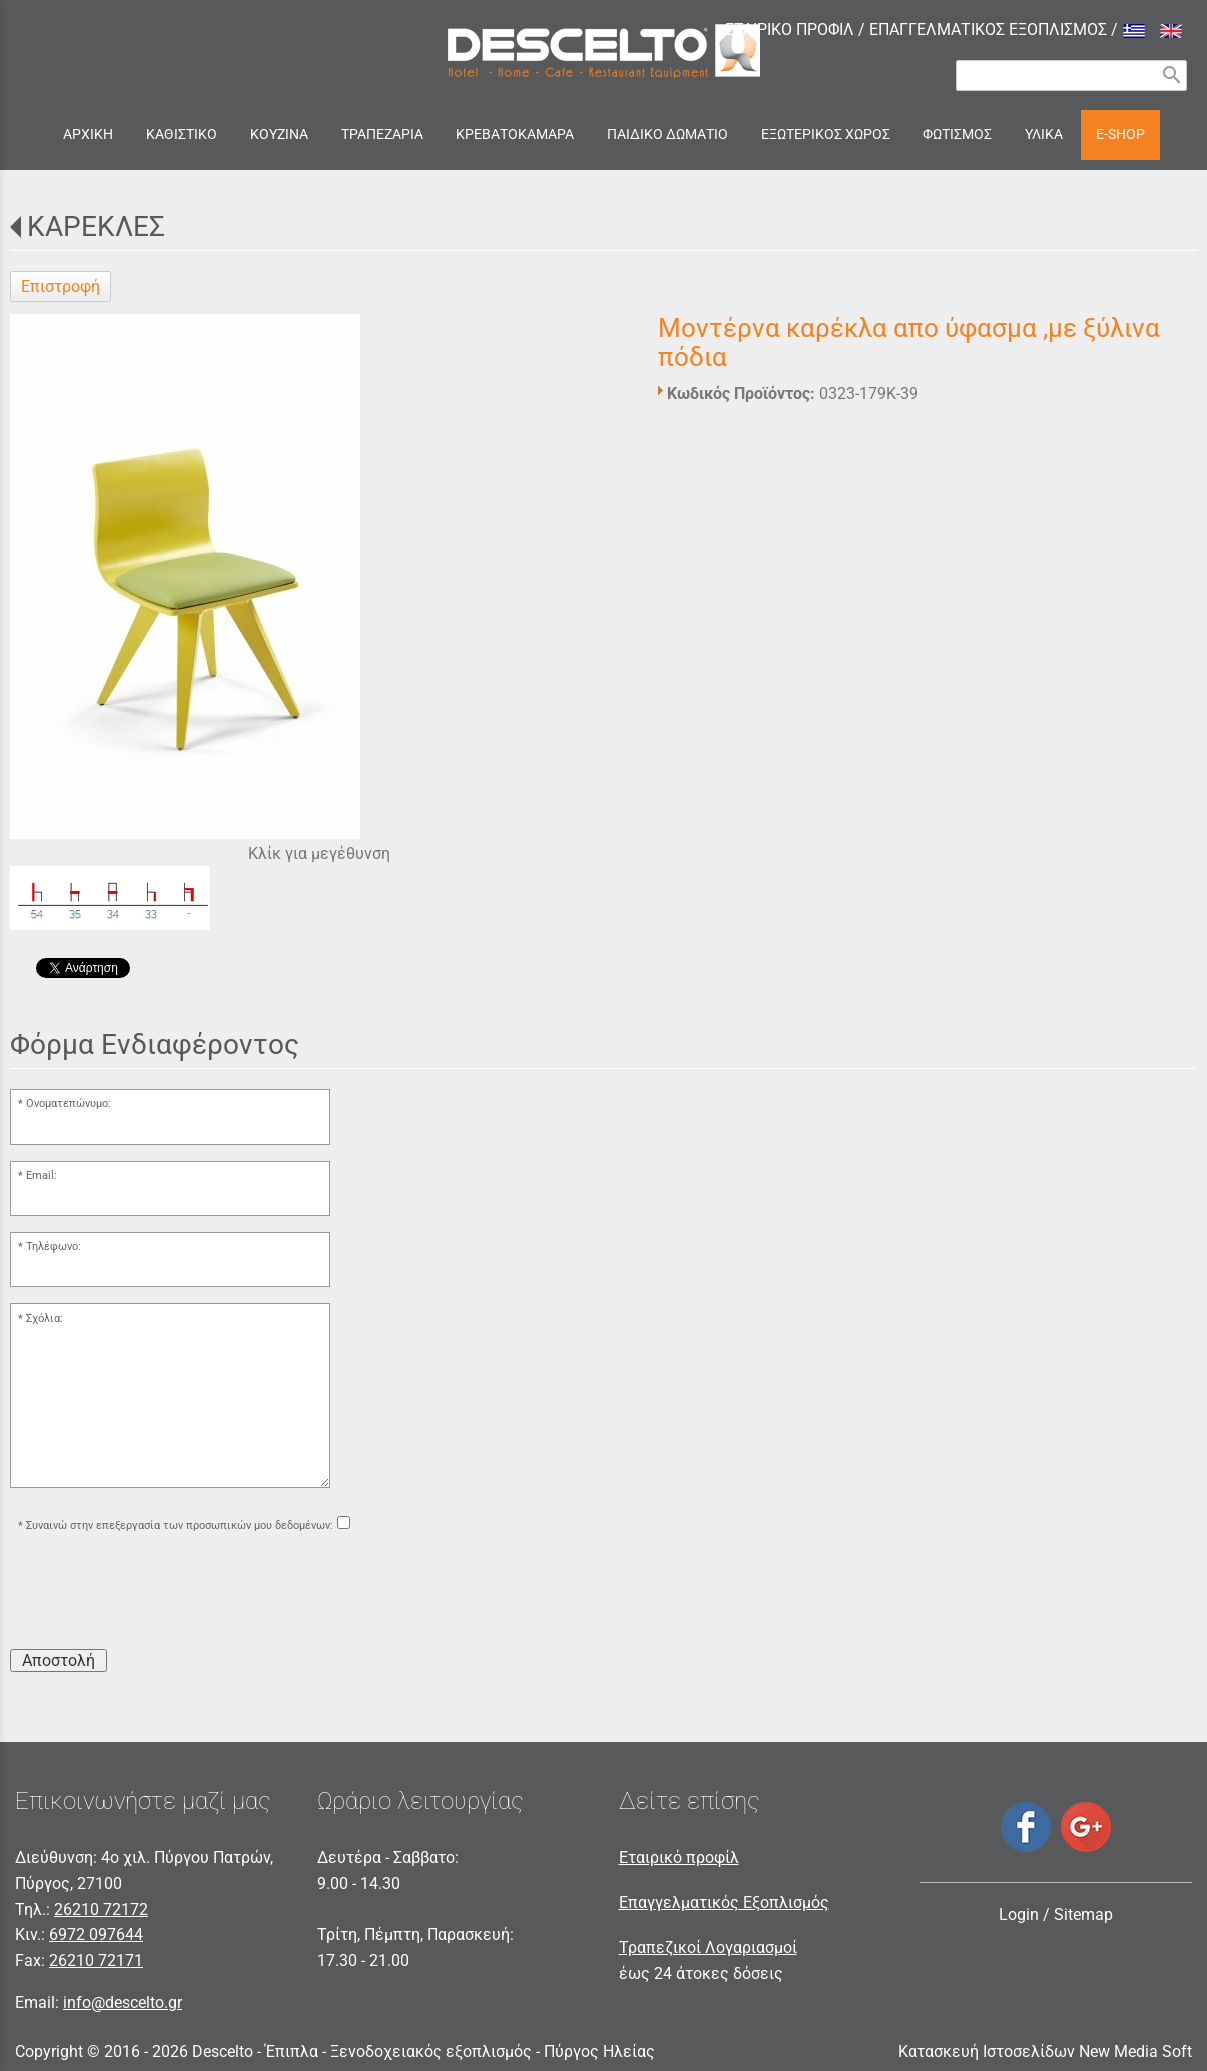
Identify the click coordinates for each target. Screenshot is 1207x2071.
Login (1019, 1914)
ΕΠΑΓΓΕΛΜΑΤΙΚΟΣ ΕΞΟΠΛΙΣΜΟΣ (988, 29)
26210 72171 (96, 1960)
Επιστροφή (60, 286)
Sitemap (1083, 1914)
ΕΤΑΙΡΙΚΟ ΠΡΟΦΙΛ (789, 29)
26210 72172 (101, 1909)
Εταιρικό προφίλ (679, 1857)
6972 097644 (96, 1934)
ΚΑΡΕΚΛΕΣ (96, 226)
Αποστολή (58, 1660)
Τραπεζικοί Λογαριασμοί (708, 1947)
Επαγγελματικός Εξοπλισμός (724, 1902)
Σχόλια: (44, 1318)
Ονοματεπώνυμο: (68, 1103)
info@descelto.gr (122, 2002)
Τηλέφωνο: (53, 1246)
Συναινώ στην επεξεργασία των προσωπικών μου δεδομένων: (179, 1525)
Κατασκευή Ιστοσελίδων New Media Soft (1045, 2051)
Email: (41, 1175)
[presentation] (162, 1594)
